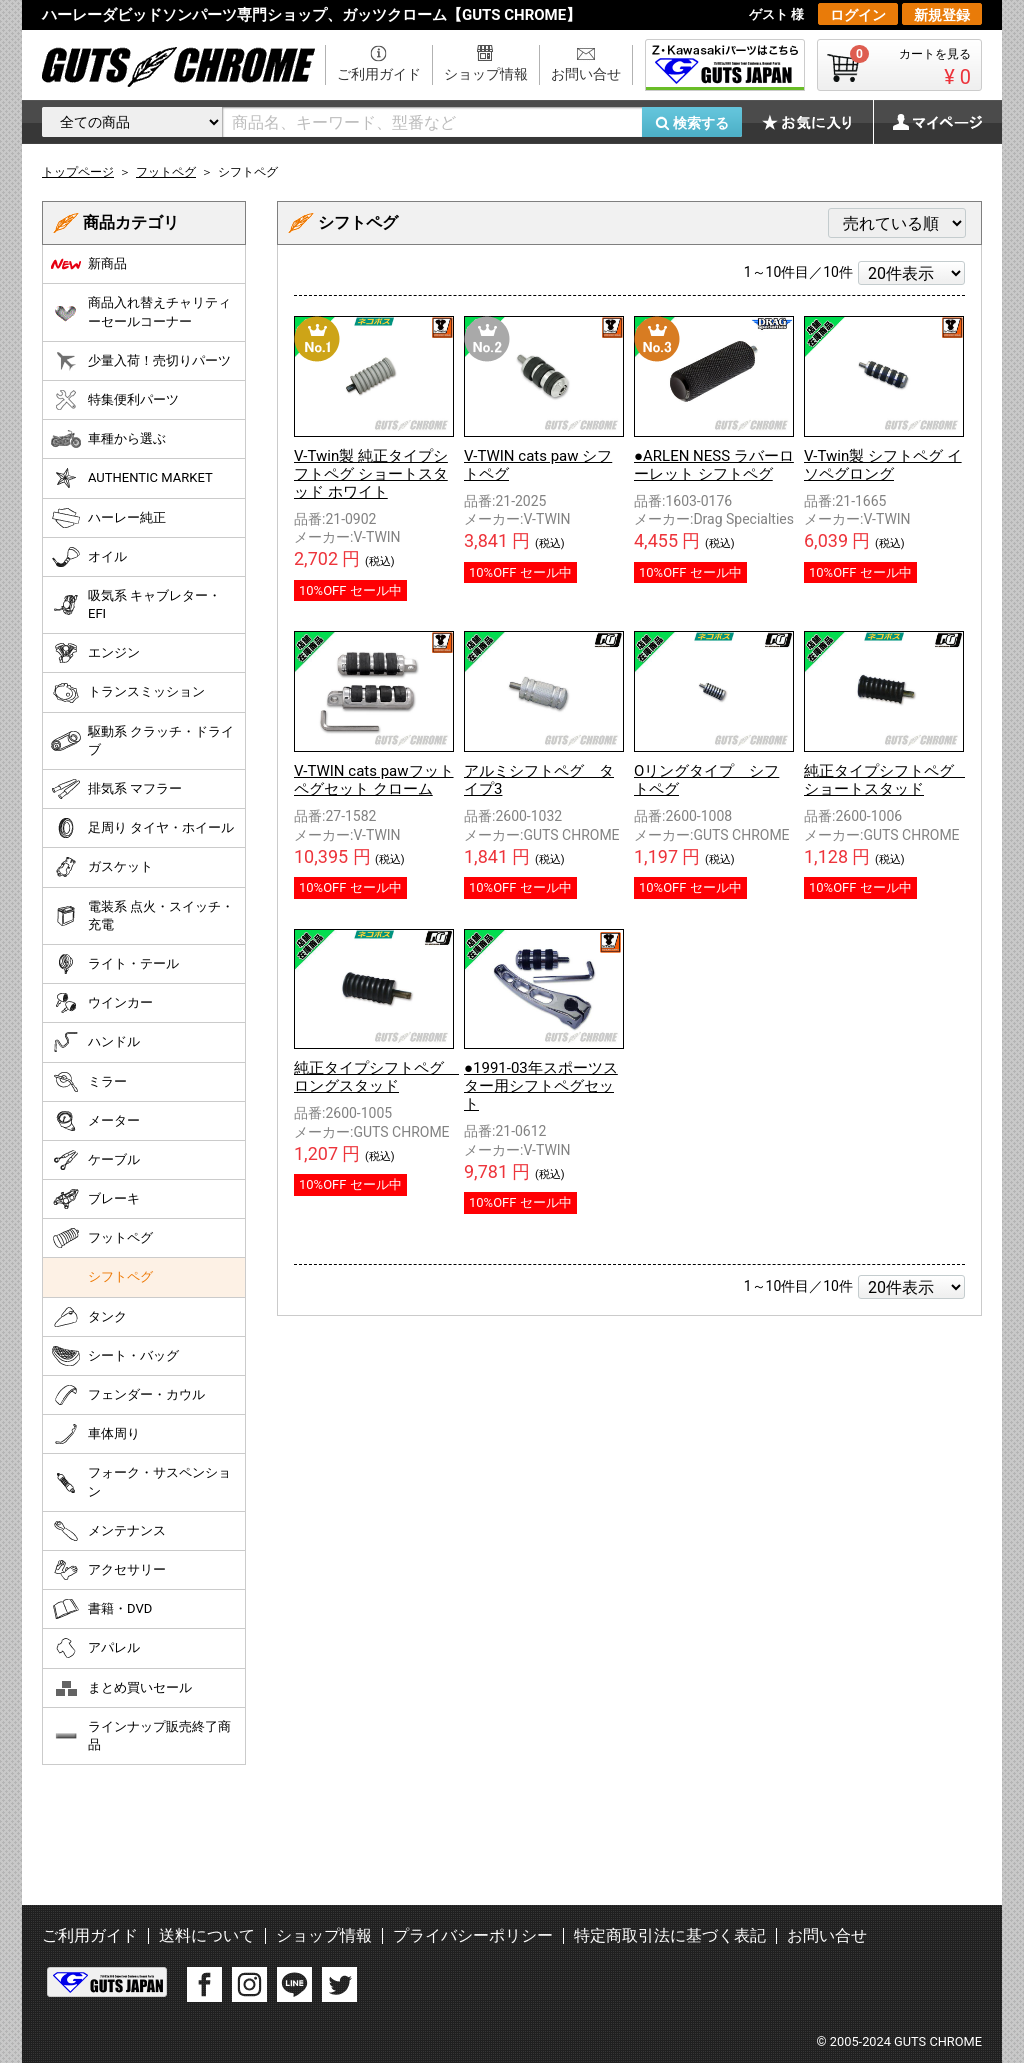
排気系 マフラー (116, 789)
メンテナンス (108, 1531)
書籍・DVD (101, 1609)
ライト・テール (115, 964)
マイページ (927, 122)
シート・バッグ (115, 1356)
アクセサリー (108, 1570)
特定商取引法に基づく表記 (670, 1935)
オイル (89, 557)
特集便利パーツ (115, 400)
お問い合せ (586, 74)
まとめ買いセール (121, 1688)
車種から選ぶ (108, 439)
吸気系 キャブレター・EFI (136, 604)
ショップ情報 (486, 74)
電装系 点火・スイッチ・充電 (142, 915)
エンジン (95, 653)
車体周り (95, 1434)
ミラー (89, 1082)
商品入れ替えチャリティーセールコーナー (141, 311)
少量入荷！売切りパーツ (141, 361)
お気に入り (817, 122)
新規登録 (942, 15)
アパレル (95, 1648)
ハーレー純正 (108, 518)
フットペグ (102, 1238)
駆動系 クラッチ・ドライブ (142, 740)
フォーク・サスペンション (141, 1481)
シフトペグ (120, 1276)
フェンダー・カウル (128, 1395)
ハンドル (95, 1042)
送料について (207, 1935)
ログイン (858, 15)
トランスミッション (128, 693)
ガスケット (102, 867)
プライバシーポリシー (473, 1935)
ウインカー (102, 1003)
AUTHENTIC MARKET (132, 478)
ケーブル (95, 1160)
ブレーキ (95, 1199)
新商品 (89, 264)
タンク (89, 1317)
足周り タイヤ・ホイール (142, 828)
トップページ (78, 172)
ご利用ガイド (379, 74)
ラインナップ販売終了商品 (141, 1735)
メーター (95, 1121)
